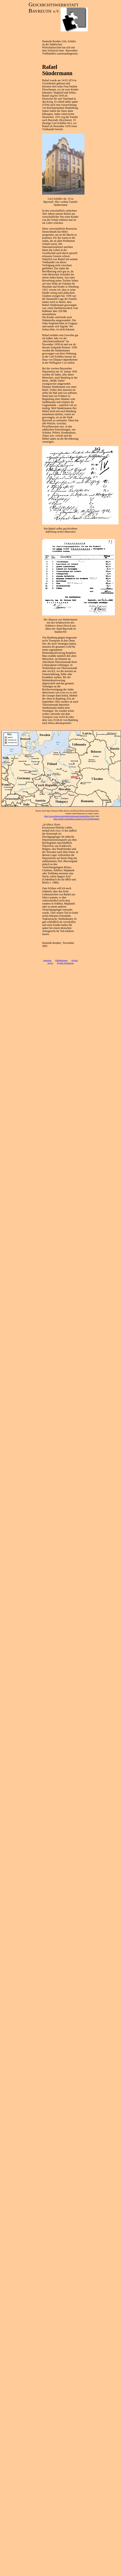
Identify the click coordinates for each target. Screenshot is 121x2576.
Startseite (47, 960)
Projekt (65, 963)
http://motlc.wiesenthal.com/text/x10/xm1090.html (76, 819)
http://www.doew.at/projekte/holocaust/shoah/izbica (67, 816)
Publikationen (61, 960)
